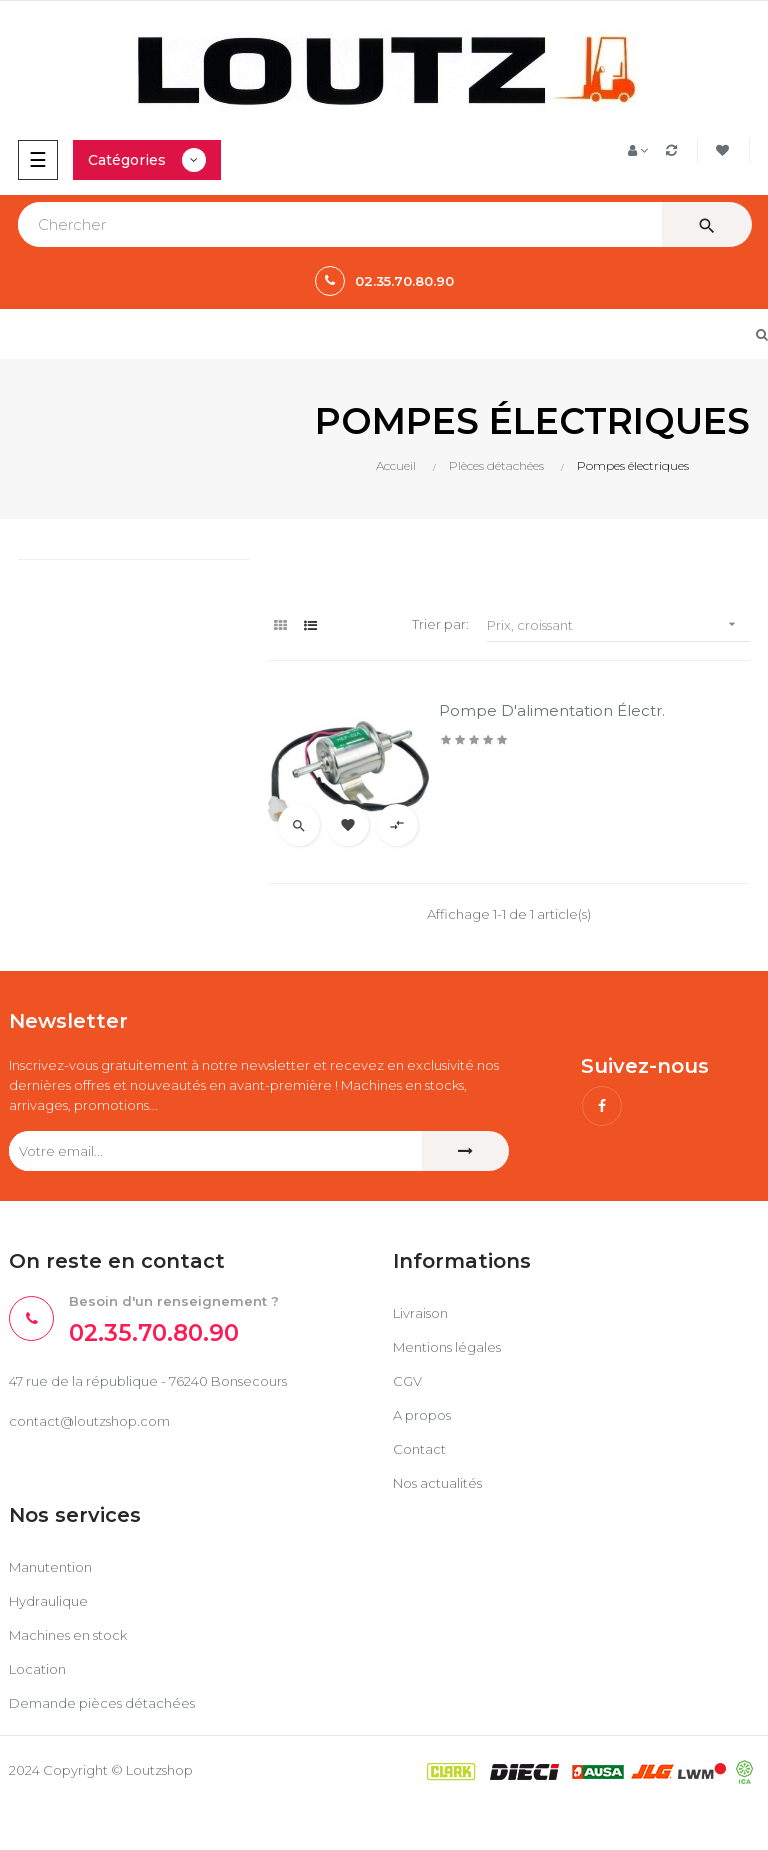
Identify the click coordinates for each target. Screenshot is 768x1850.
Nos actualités (437, 1483)
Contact (419, 1449)
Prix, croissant (618, 624)
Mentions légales (447, 1347)
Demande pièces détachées (102, 1703)
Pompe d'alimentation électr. (552, 710)
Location (37, 1669)
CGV (407, 1381)
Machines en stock (68, 1635)
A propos (422, 1415)
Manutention (50, 1567)
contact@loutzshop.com (89, 1421)
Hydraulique (48, 1601)
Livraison (420, 1313)
